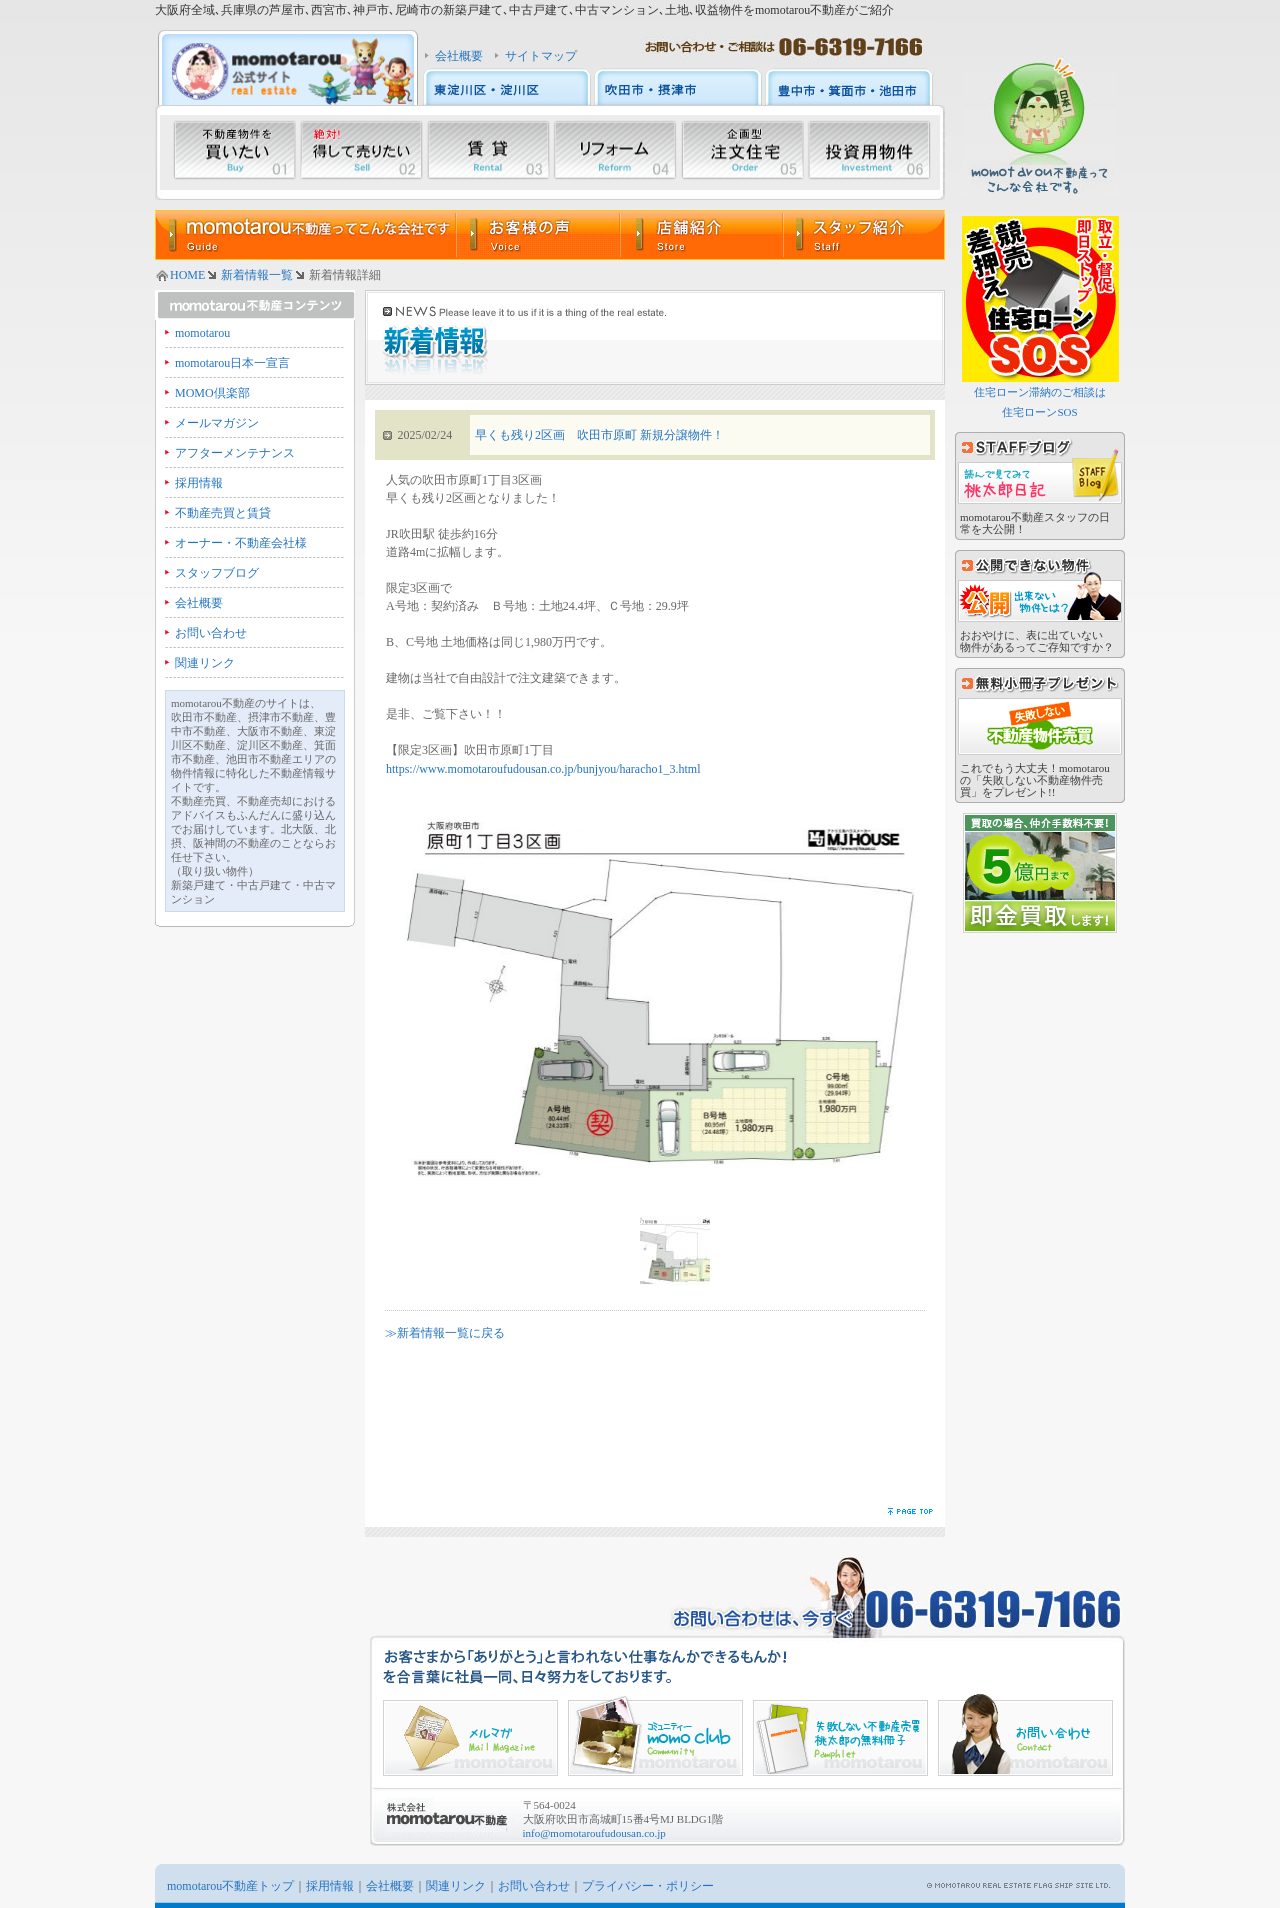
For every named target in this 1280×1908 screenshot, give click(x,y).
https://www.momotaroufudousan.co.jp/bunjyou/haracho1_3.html (543, 769)
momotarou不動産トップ (230, 1886)
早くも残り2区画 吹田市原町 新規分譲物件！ (599, 435)
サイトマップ (541, 56)
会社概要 (459, 56)
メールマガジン (217, 423)
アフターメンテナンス (235, 453)
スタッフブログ (217, 573)
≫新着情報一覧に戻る (445, 1333)
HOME (187, 275)
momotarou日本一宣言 (232, 363)
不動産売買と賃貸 (223, 513)
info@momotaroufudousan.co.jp (594, 1833)
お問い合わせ (211, 633)
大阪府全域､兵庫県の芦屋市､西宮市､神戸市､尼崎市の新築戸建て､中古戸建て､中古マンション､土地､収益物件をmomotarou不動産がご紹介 (524, 10)
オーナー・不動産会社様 (241, 543)
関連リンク (205, 663)
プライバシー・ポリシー (648, 1886)
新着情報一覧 (257, 275)
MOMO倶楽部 (212, 393)
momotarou (202, 333)
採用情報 (199, 483)
